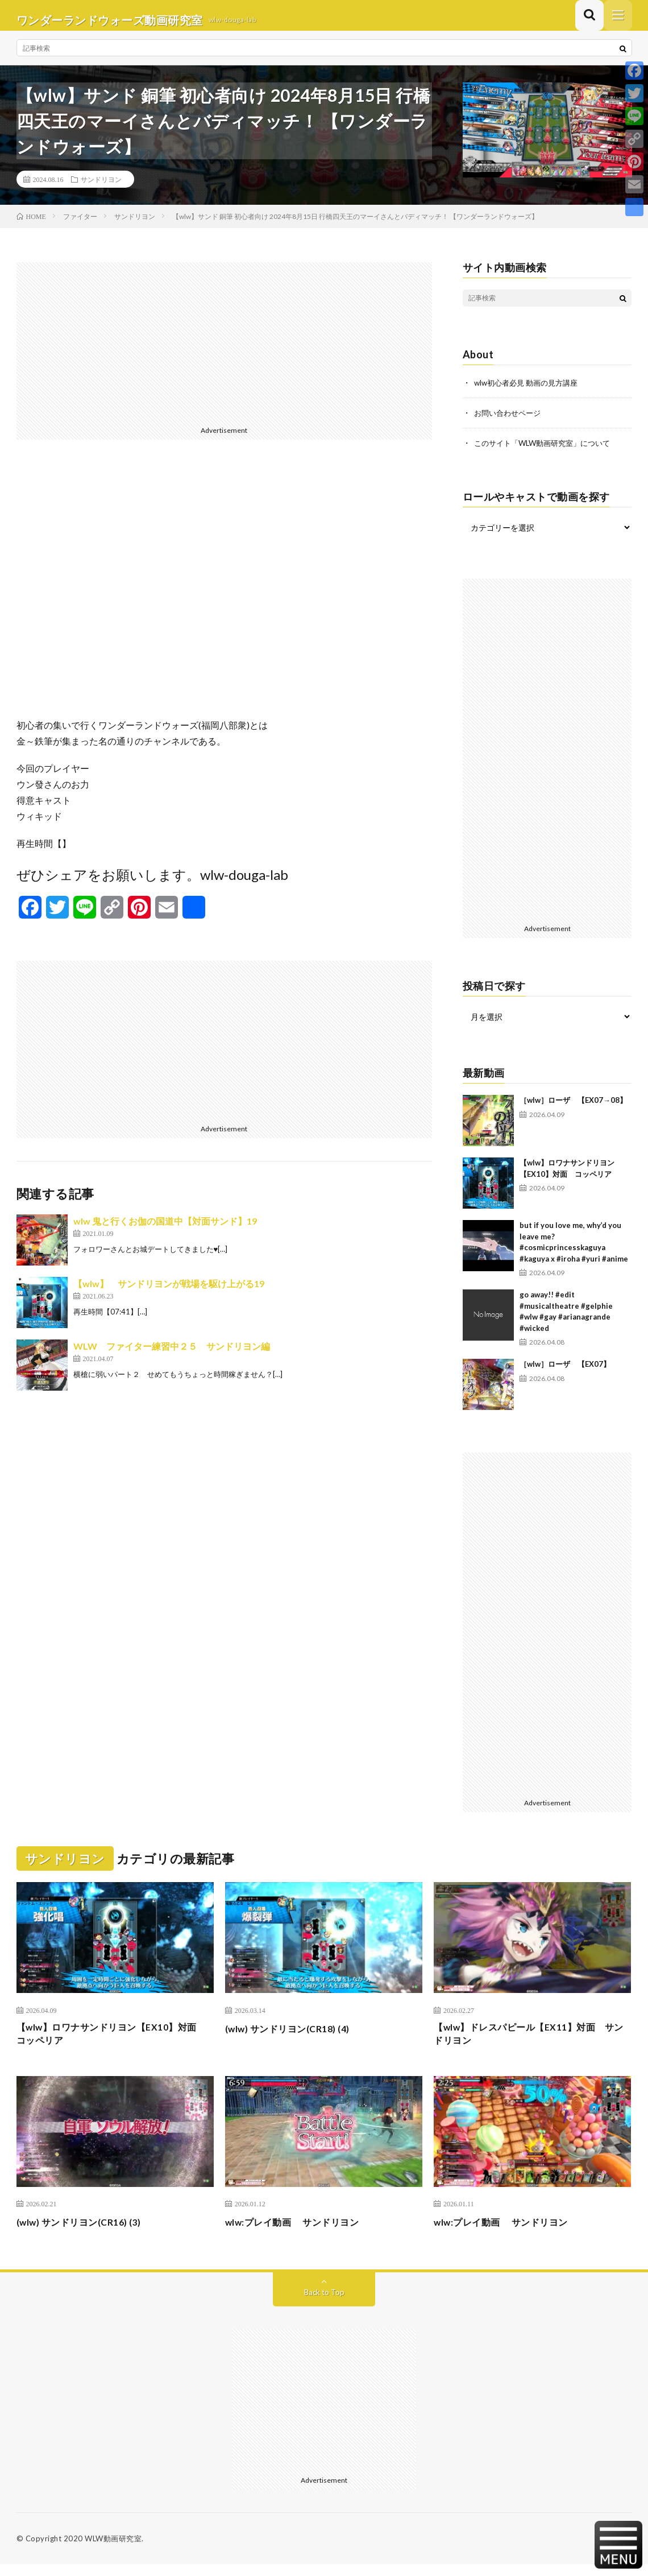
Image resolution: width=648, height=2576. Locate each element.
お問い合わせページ (510, 421)
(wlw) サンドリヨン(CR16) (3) (86, 2233)
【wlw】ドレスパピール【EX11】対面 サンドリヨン (530, 2043)
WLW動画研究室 (113, 2550)
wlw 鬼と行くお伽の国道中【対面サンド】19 (165, 1230)
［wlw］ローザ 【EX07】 (565, 1371)
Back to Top (324, 2304)
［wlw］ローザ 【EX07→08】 (573, 1108)
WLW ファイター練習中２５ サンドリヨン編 (171, 1355)
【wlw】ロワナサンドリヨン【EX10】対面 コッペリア (112, 2043)
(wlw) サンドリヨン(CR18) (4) (295, 2035)
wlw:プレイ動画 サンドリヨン (300, 2233)
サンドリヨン (101, 188)
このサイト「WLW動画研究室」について (547, 451)
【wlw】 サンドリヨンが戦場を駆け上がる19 (168, 1292)
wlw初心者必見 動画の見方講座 (529, 391)
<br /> (224, 596)
